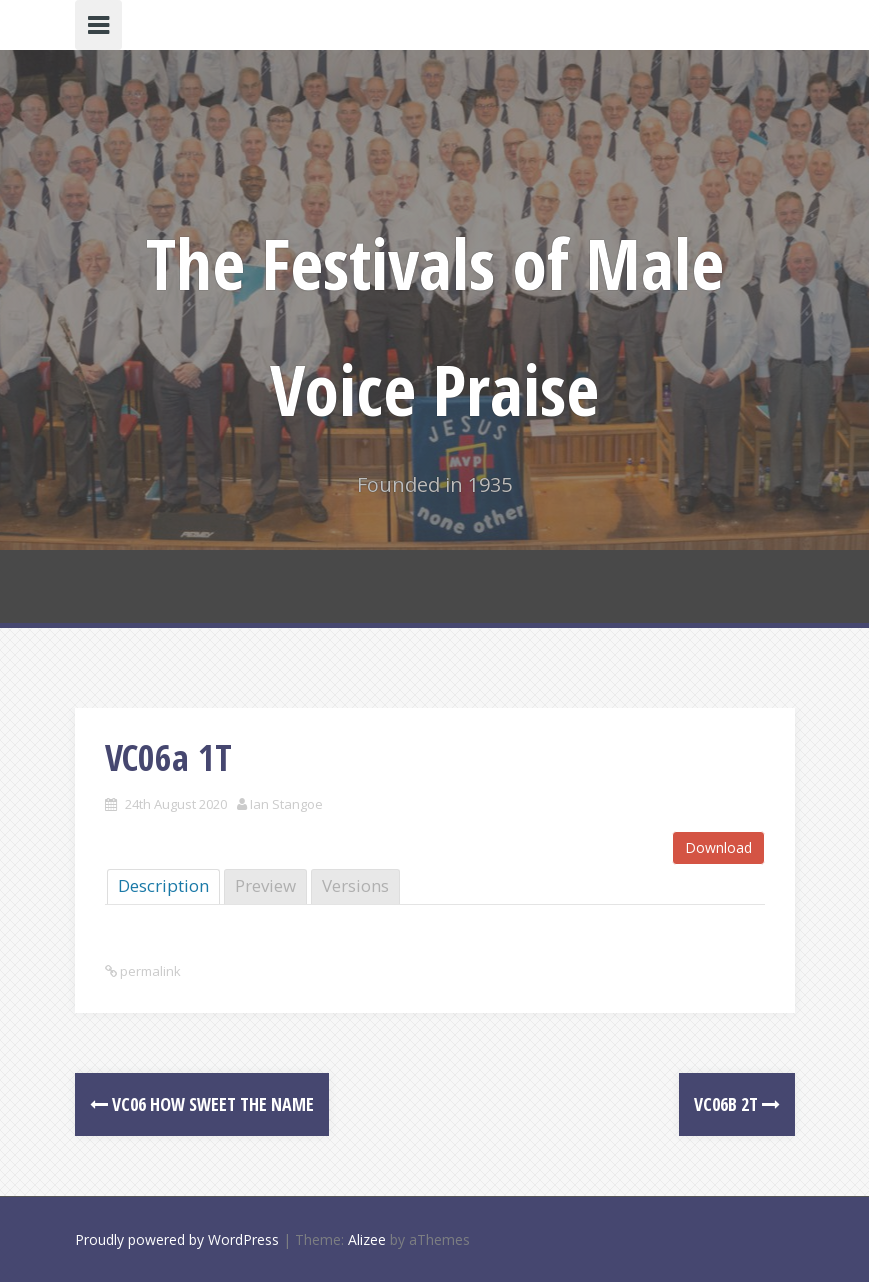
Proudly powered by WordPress (177, 1239)
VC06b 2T (737, 1104)
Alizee (367, 1239)
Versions (355, 885)
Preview (265, 885)
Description (163, 885)
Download (718, 847)
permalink (149, 971)
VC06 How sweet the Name (202, 1104)
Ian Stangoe (286, 804)
